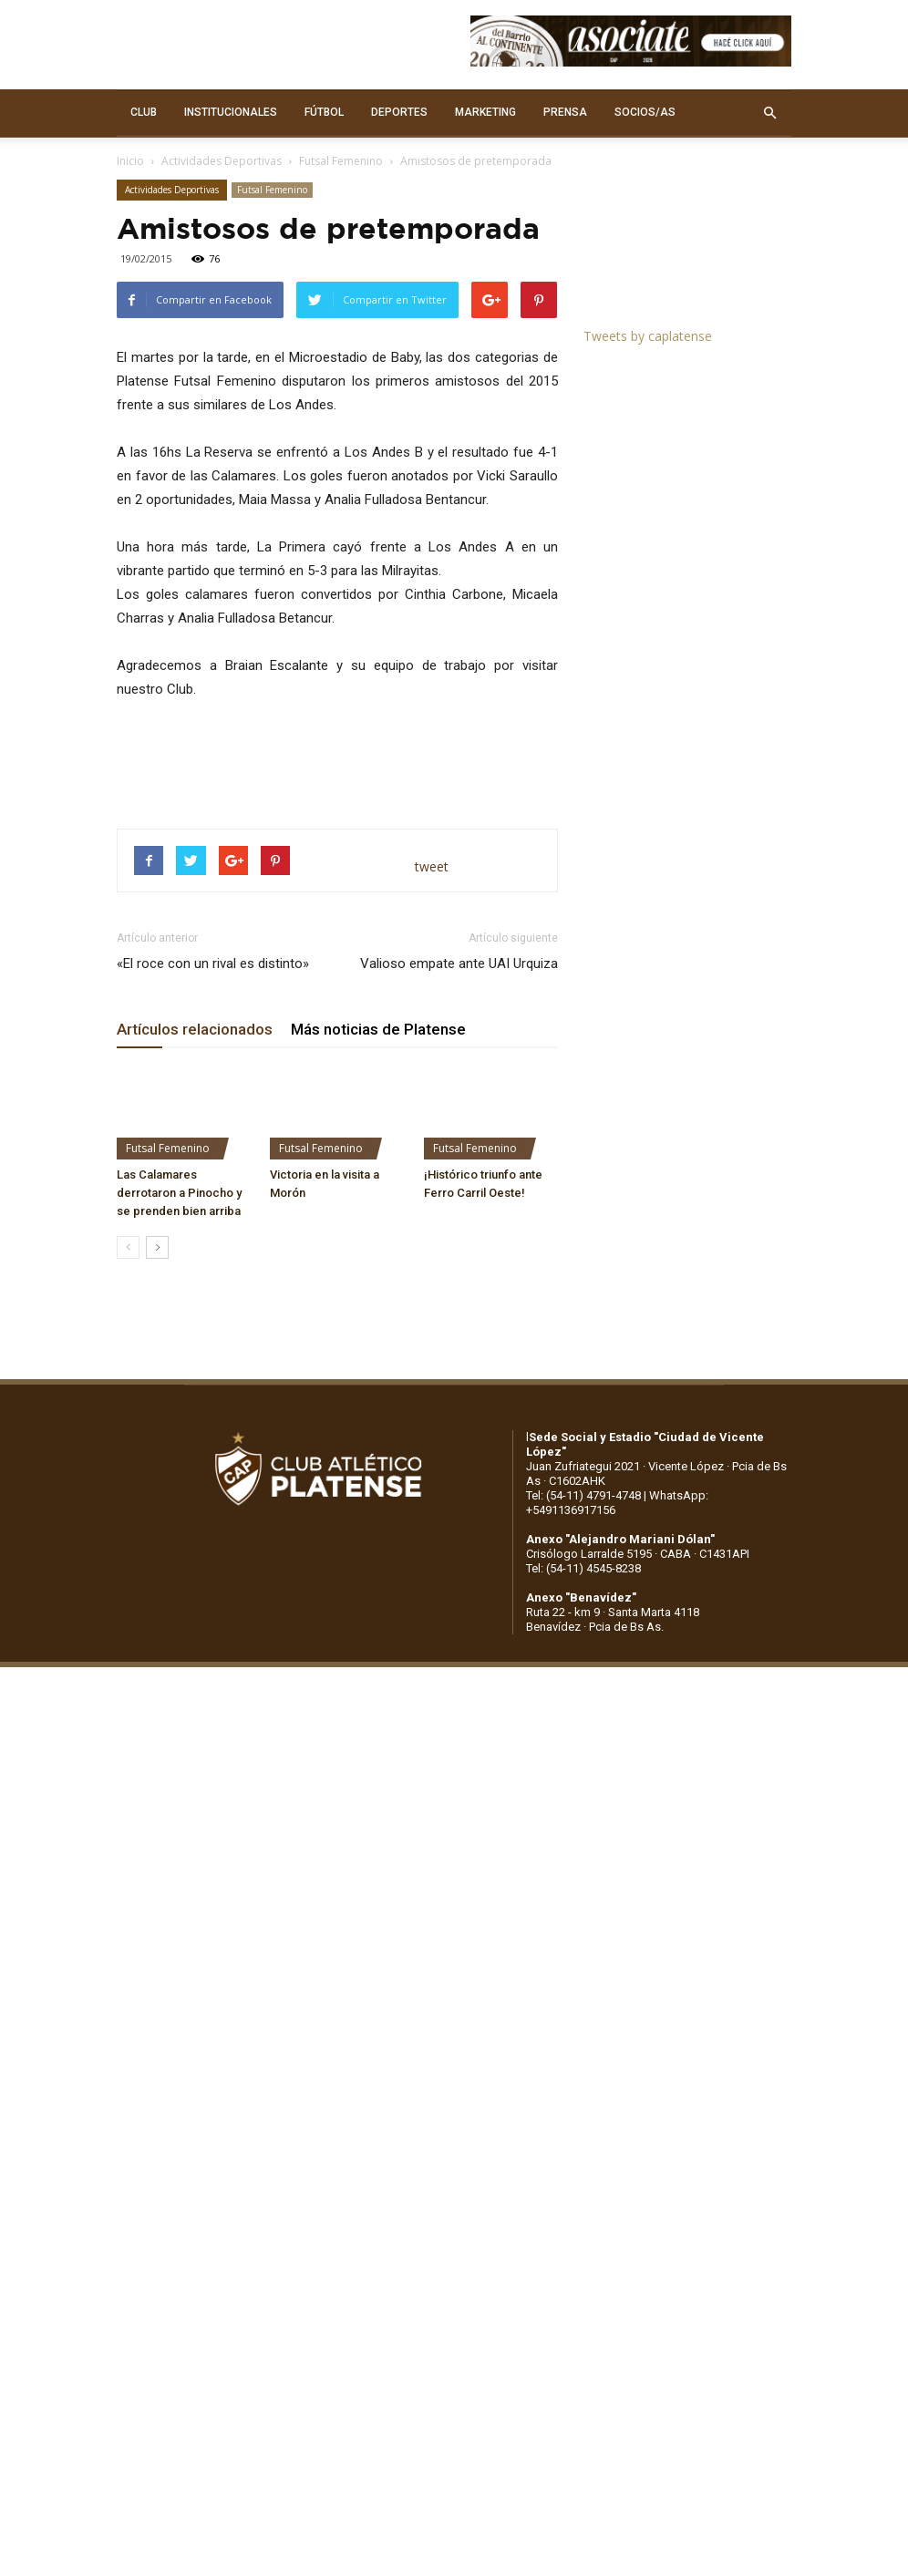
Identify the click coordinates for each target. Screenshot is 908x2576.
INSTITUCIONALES (230, 112)
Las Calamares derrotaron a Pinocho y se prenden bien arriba (179, 1193)
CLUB (143, 112)
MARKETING (485, 112)
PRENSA (565, 112)
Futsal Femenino (341, 161)
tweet (432, 866)
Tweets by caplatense (647, 336)
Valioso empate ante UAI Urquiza (459, 963)
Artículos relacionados (195, 1029)
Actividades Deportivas (221, 161)
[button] (769, 113)
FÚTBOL (324, 112)
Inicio (130, 161)
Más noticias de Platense (378, 1029)
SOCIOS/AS (645, 112)
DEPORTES (399, 112)
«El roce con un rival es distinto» (213, 963)
